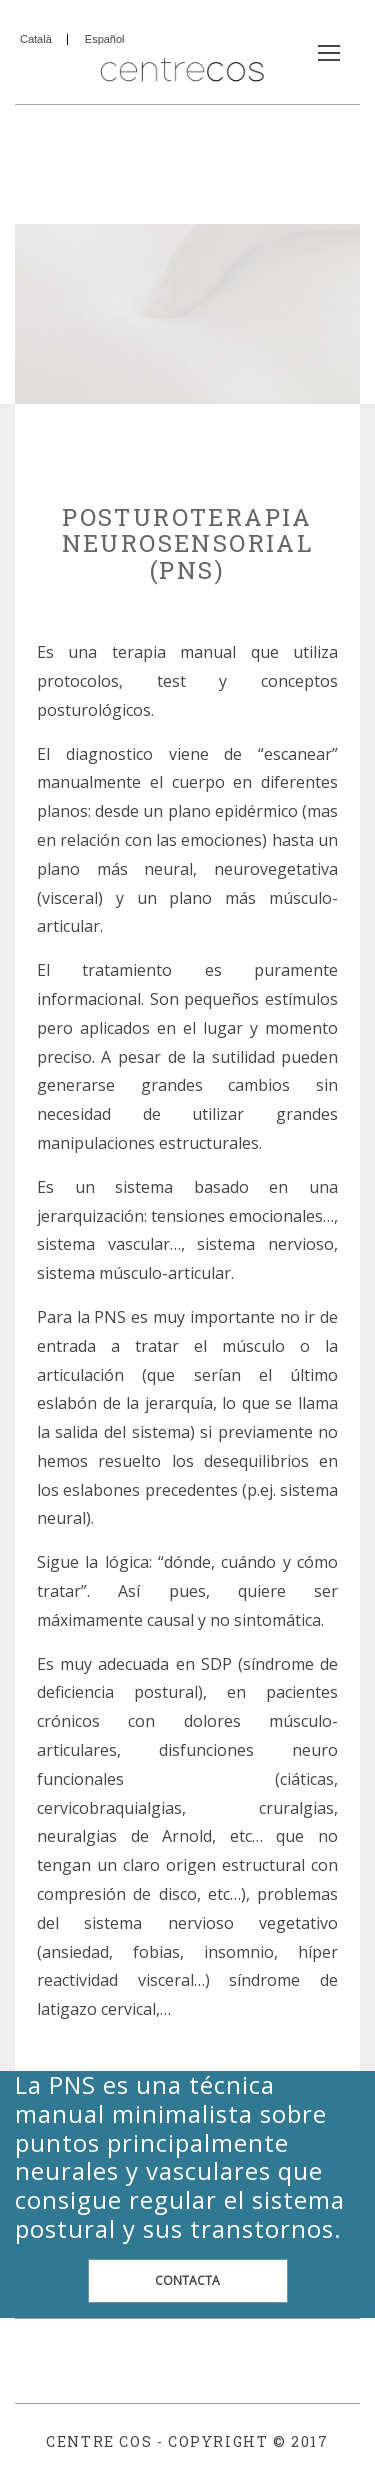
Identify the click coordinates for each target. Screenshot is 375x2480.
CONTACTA (187, 2280)
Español (105, 39)
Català (36, 39)
